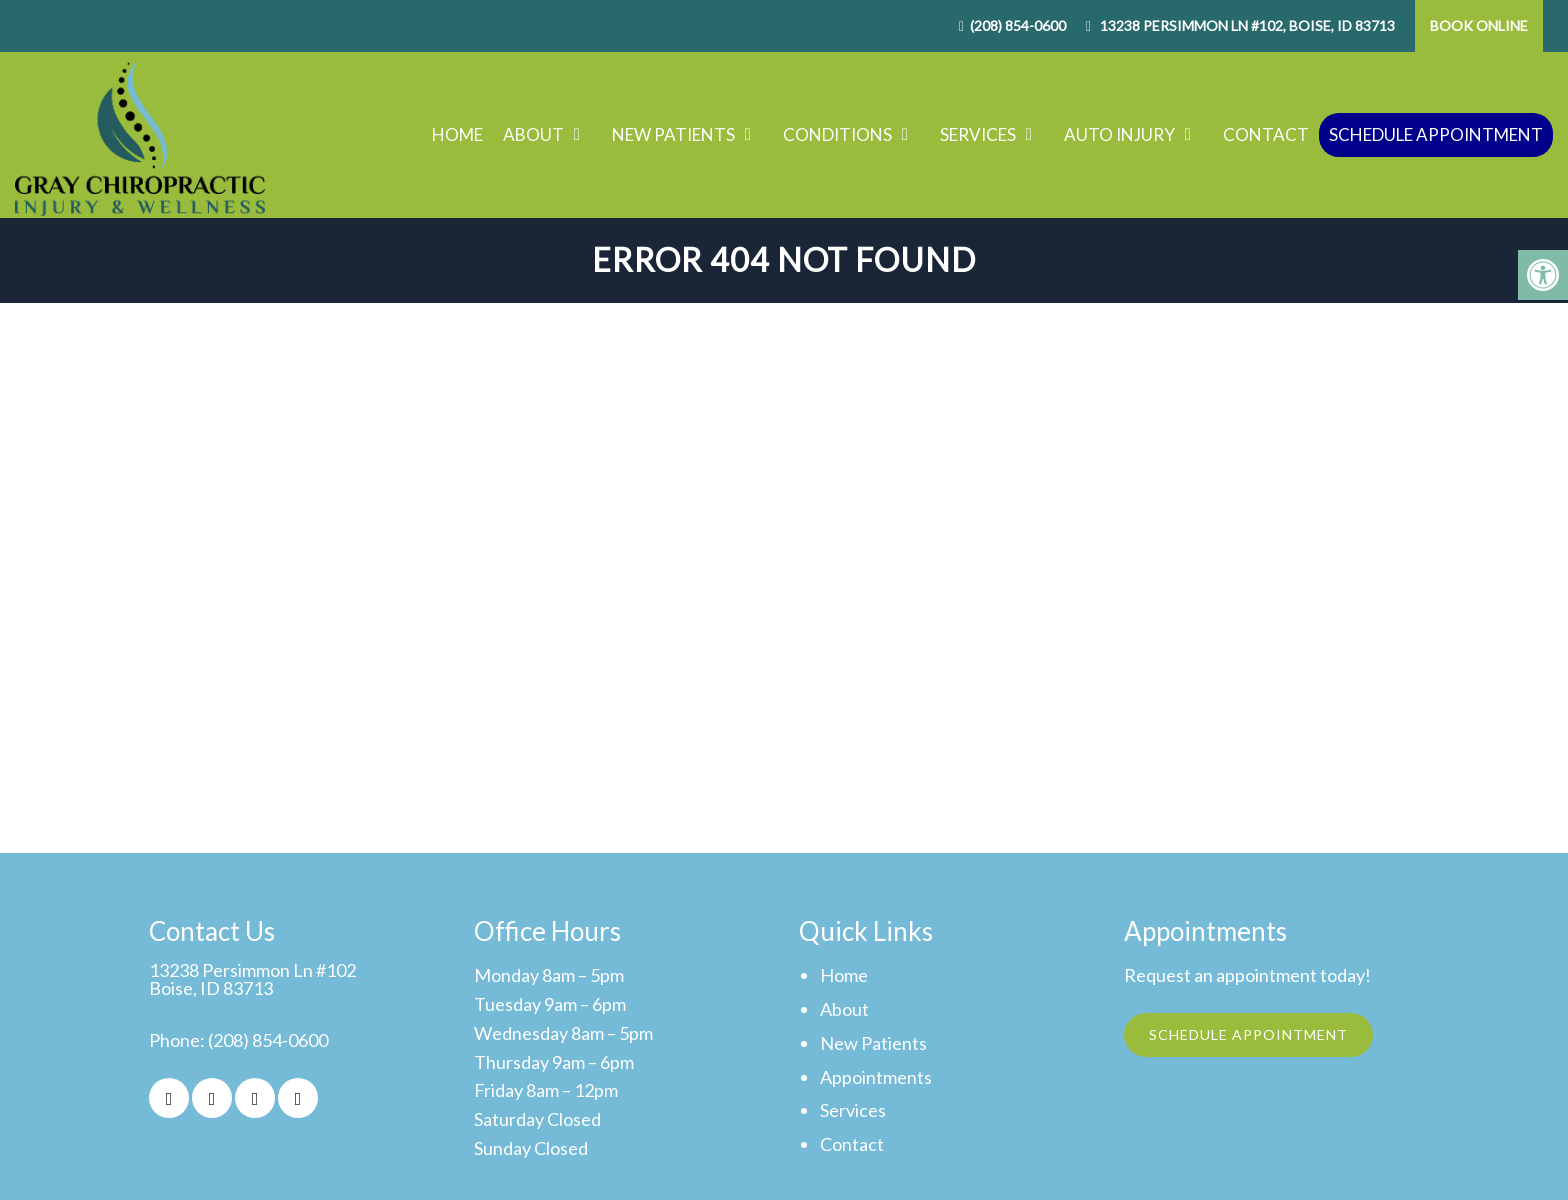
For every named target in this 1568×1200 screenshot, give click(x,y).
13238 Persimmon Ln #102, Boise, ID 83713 (1246, 25)
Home (457, 134)
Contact (1266, 134)
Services (978, 134)
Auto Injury (1119, 134)
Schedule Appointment (1436, 134)
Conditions (837, 134)
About (533, 134)
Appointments (876, 1077)
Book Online (1479, 25)
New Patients (673, 134)
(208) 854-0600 (1018, 25)
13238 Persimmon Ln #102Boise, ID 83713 (252, 979)
